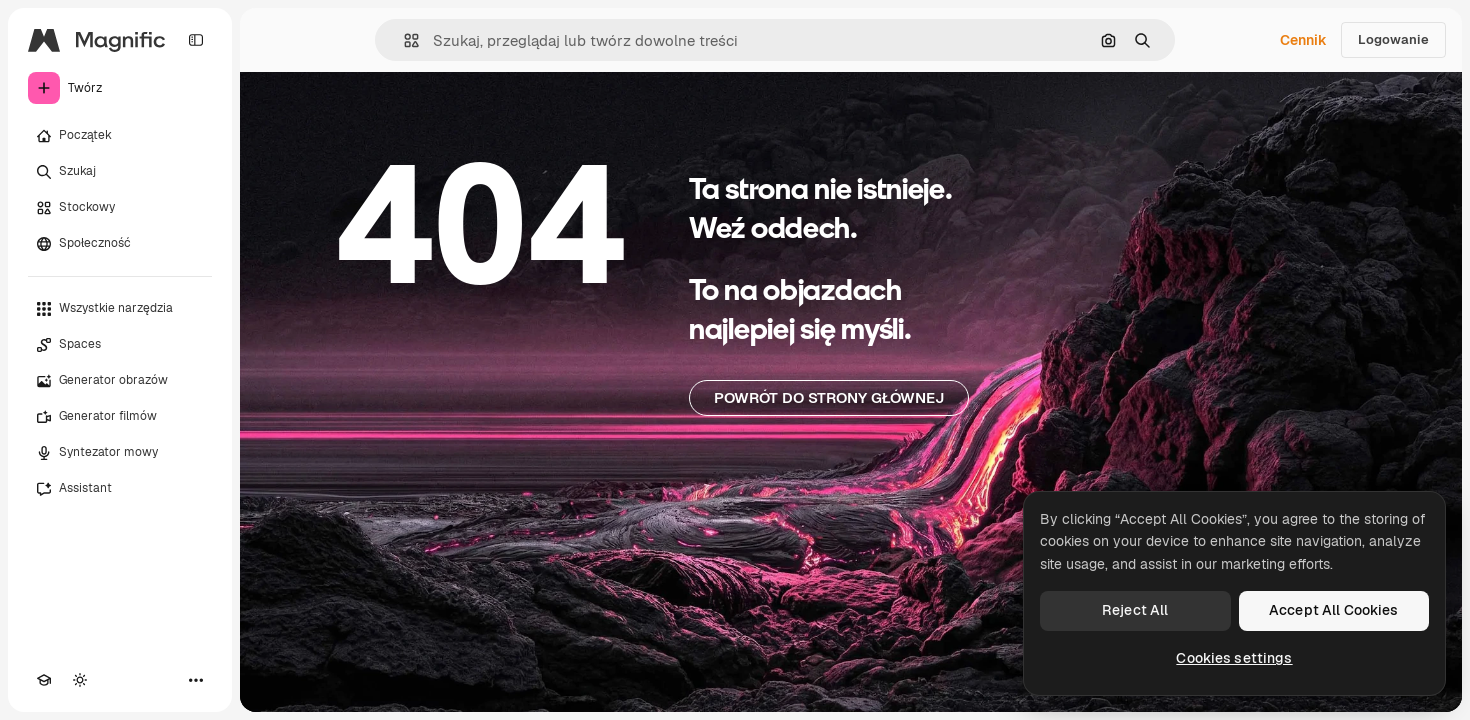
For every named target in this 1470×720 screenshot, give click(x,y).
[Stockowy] (120, 208)
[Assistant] (120, 489)
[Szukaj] (120, 172)
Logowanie (1393, 39)
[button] (403, 40)
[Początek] (120, 136)
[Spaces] (120, 345)
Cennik (1303, 40)
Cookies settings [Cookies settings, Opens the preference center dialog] (1234, 658)
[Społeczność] (120, 244)
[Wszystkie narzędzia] (120, 309)
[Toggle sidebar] (196, 40)
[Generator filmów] (120, 417)
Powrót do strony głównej (829, 397)
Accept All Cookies (1334, 610)
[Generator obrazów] (120, 381)
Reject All (1135, 610)
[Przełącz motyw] (80, 680)
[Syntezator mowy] (120, 453)
